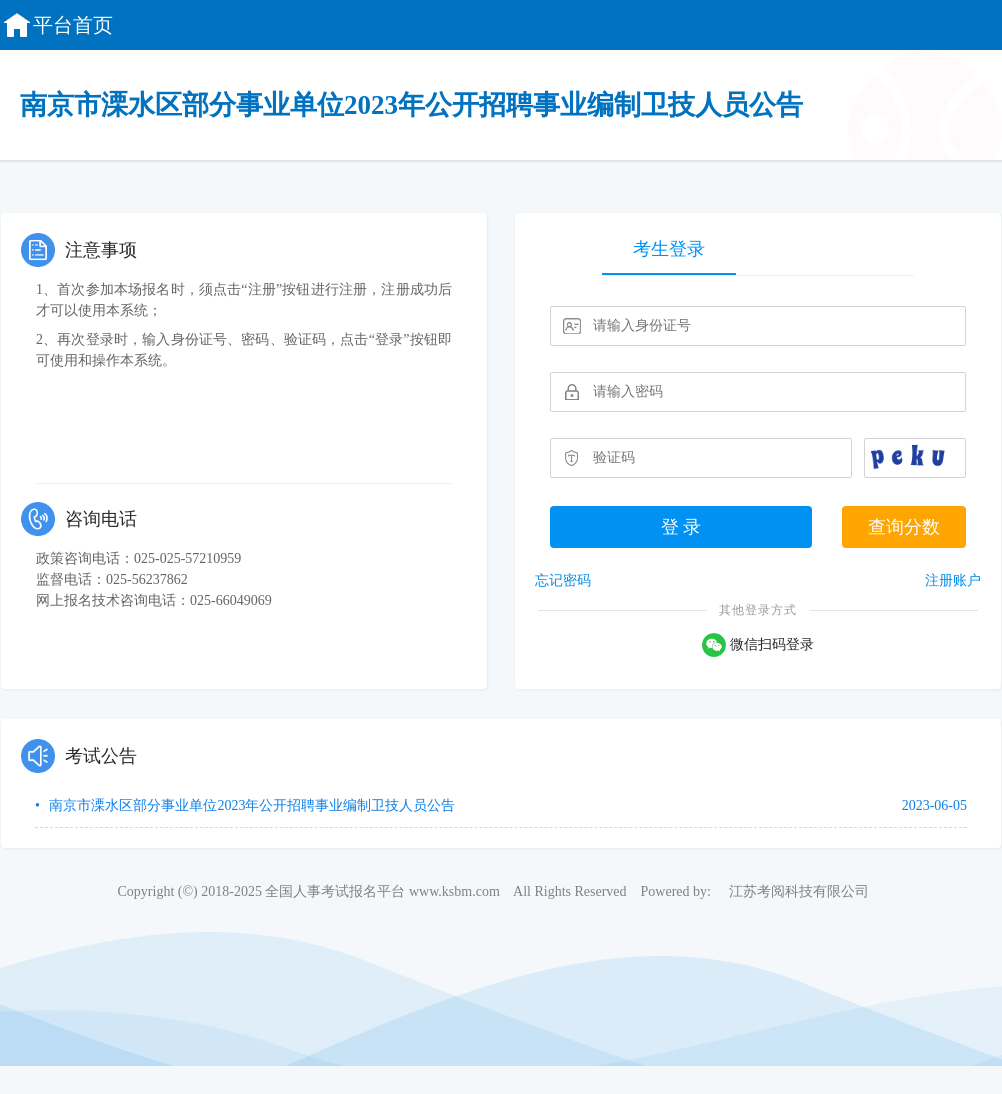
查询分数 (904, 527)
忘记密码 (563, 580)
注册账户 (953, 580)
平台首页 (57, 25)
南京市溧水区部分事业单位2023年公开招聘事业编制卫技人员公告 (251, 805)
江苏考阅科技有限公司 (799, 891)
